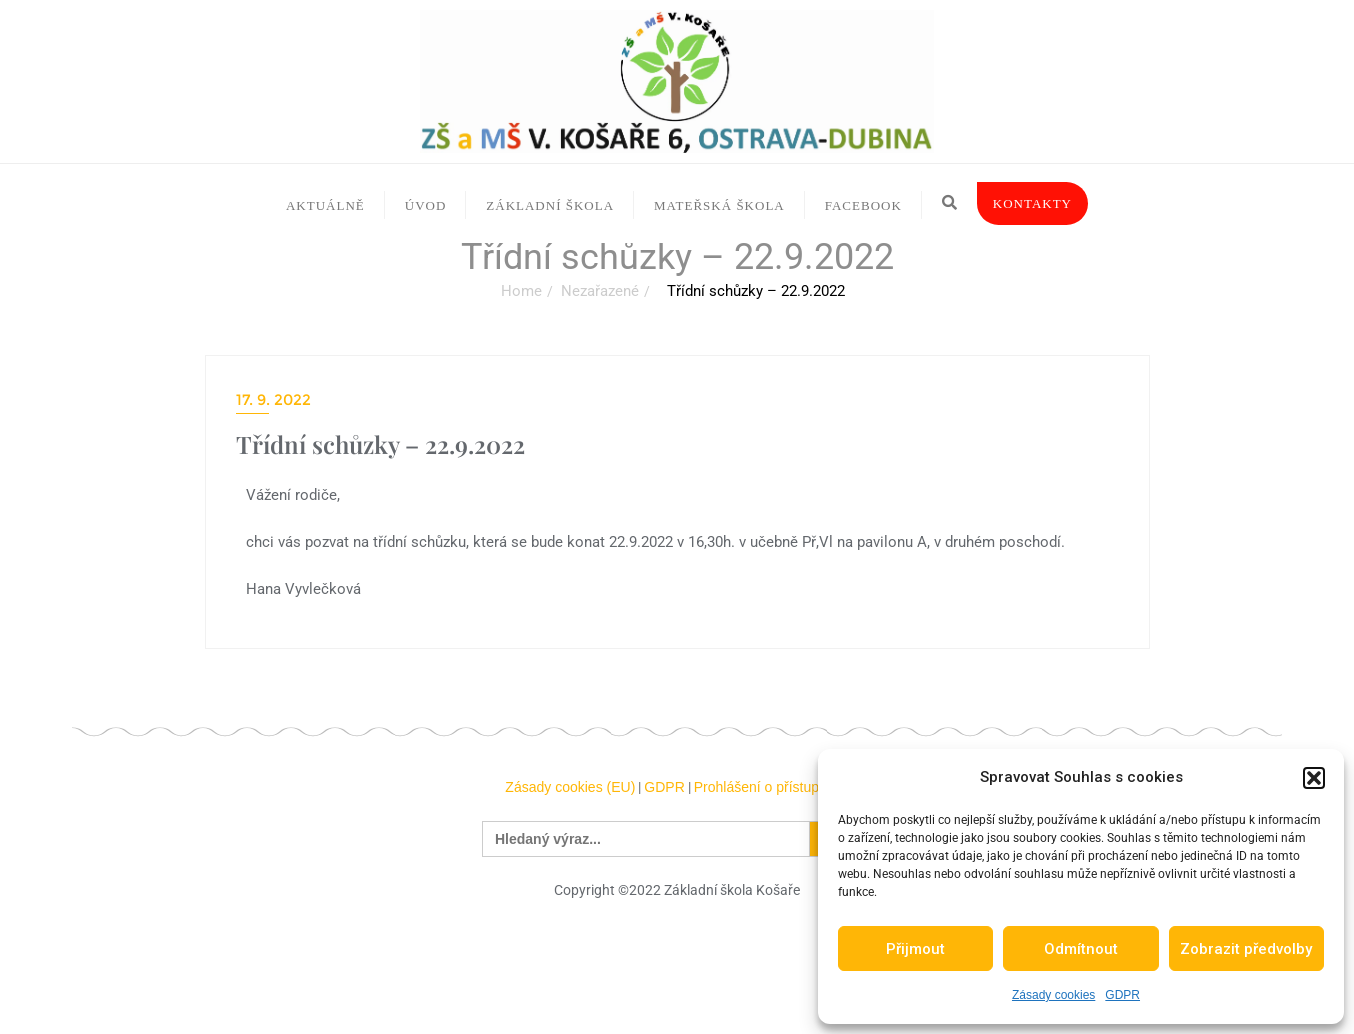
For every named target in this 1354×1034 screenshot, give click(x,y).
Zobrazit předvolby (1246, 949)
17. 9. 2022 (273, 399)
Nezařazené (600, 291)
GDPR (1122, 995)
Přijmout (915, 949)
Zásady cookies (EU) (570, 787)
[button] (1314, 778)
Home (521, 291)
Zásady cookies (1053, 995)
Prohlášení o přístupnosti (771, 787)
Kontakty (1032, 203)
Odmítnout (1081, 949)
